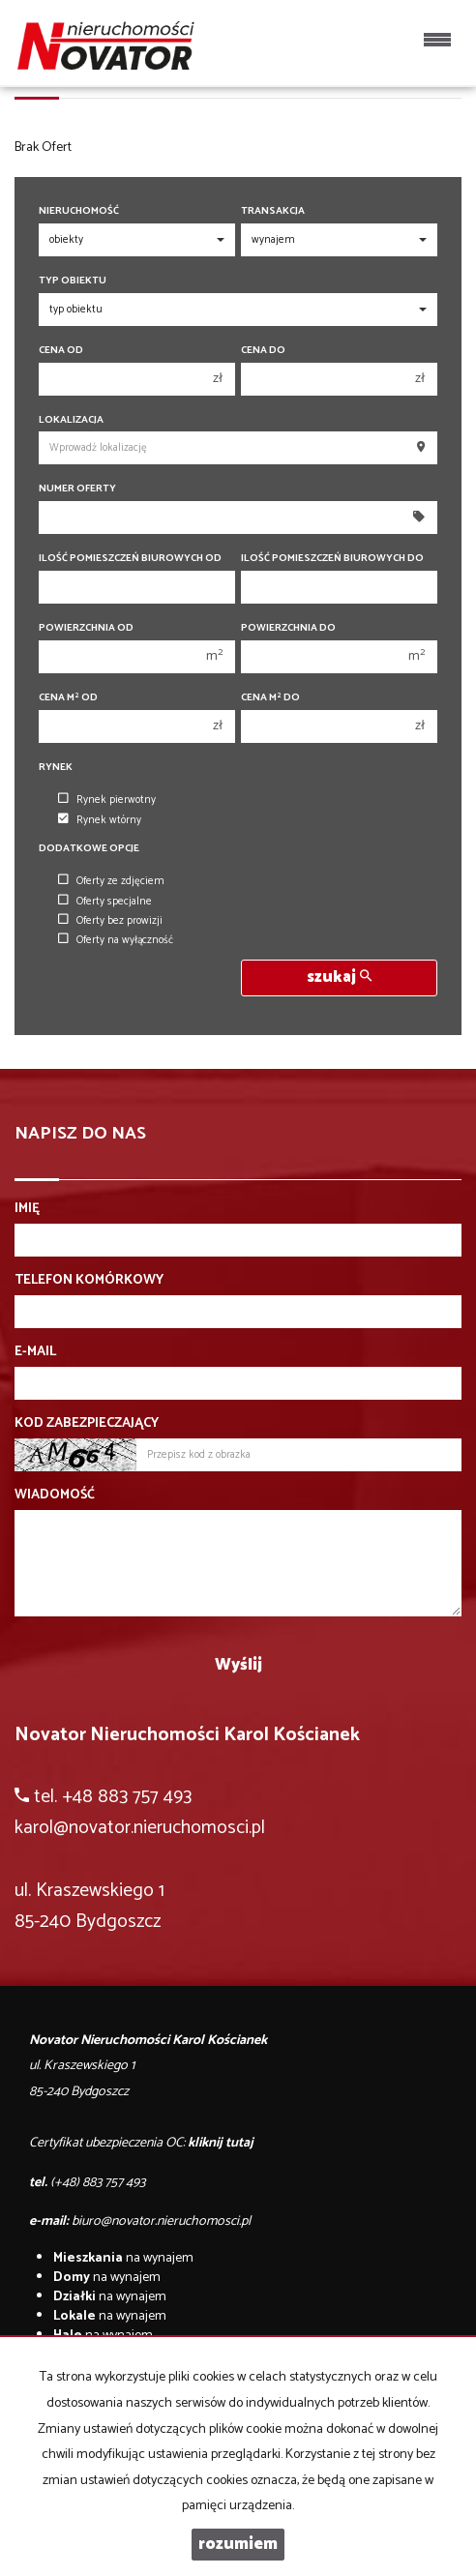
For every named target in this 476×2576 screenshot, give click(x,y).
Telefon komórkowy (89, 1280)
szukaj (339, 977)
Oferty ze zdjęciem (111, 881)
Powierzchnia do (288, 628)
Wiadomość (55, 1495)
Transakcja (273, 211)
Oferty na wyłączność (115, 940)
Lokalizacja (71, 420)
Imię (27, 1209)
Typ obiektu (72, 281)
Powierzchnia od (86, 628)
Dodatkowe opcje (89, 849)
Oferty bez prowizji (110, 921)
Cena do (263, 350)
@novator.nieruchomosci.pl (159, 1828)
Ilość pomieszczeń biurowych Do (332, 558)
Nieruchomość (79, 211)
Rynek (56, 767)
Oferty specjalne (105, 901)
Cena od (61, 350)
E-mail (35, 1352)
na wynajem (123, 2258)
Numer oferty (77, 489)
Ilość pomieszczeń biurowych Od (130, 558)
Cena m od (68, 698)
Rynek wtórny (99, 820)
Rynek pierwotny (107, 800)
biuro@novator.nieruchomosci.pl (161, 2221)
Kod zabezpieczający (87, 1424)
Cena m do (270, 698)
